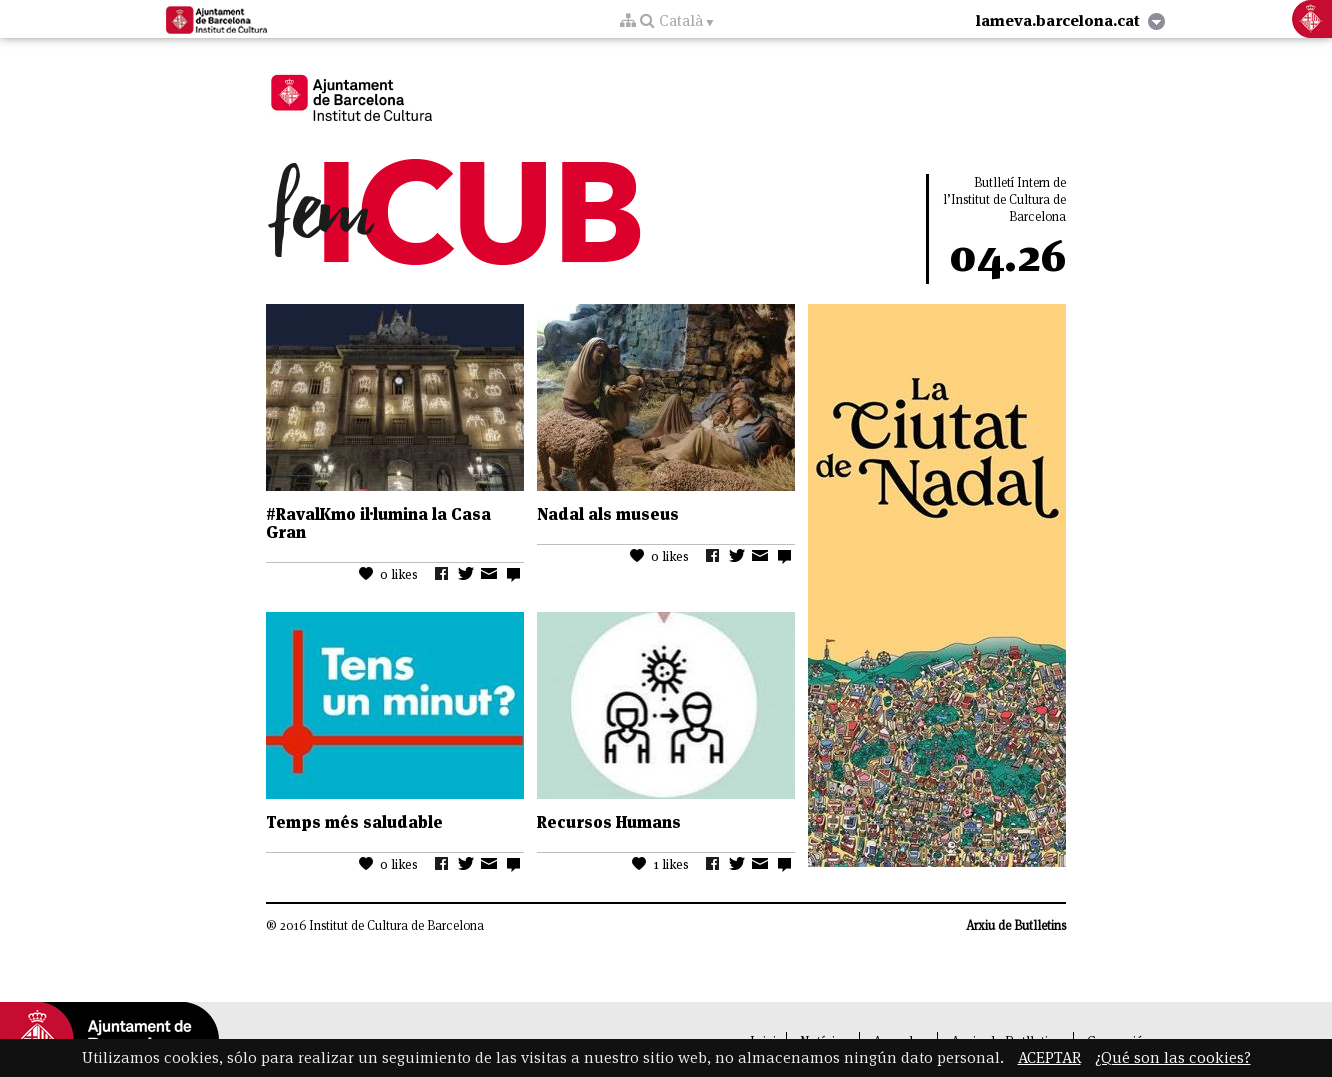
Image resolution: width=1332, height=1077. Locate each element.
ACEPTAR (1049, 1057)
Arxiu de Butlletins (1016, 925)
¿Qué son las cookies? (1173, 1057)
